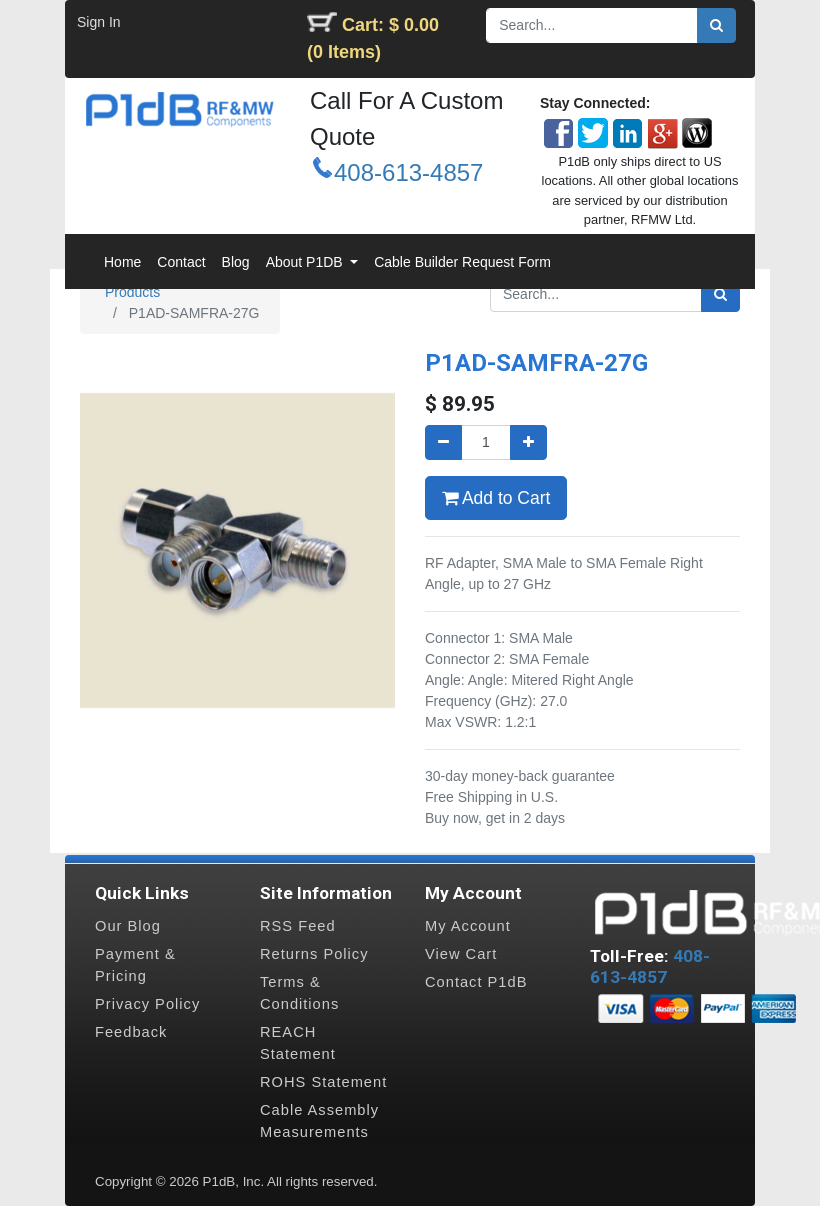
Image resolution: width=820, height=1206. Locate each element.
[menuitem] (122, 262)
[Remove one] (443, 442)
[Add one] (528, 442)
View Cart (461, 954)
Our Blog (128, 926)
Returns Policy (314, 954)
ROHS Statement (323, 1082)
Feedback (131, 1032)
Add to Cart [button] (496, 498)
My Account (468, 926)
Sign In (99, 22)
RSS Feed (298, 926)
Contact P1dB (476, 982)
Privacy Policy (147, 1004)
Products (132, 292)
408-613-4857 (408, 172)
